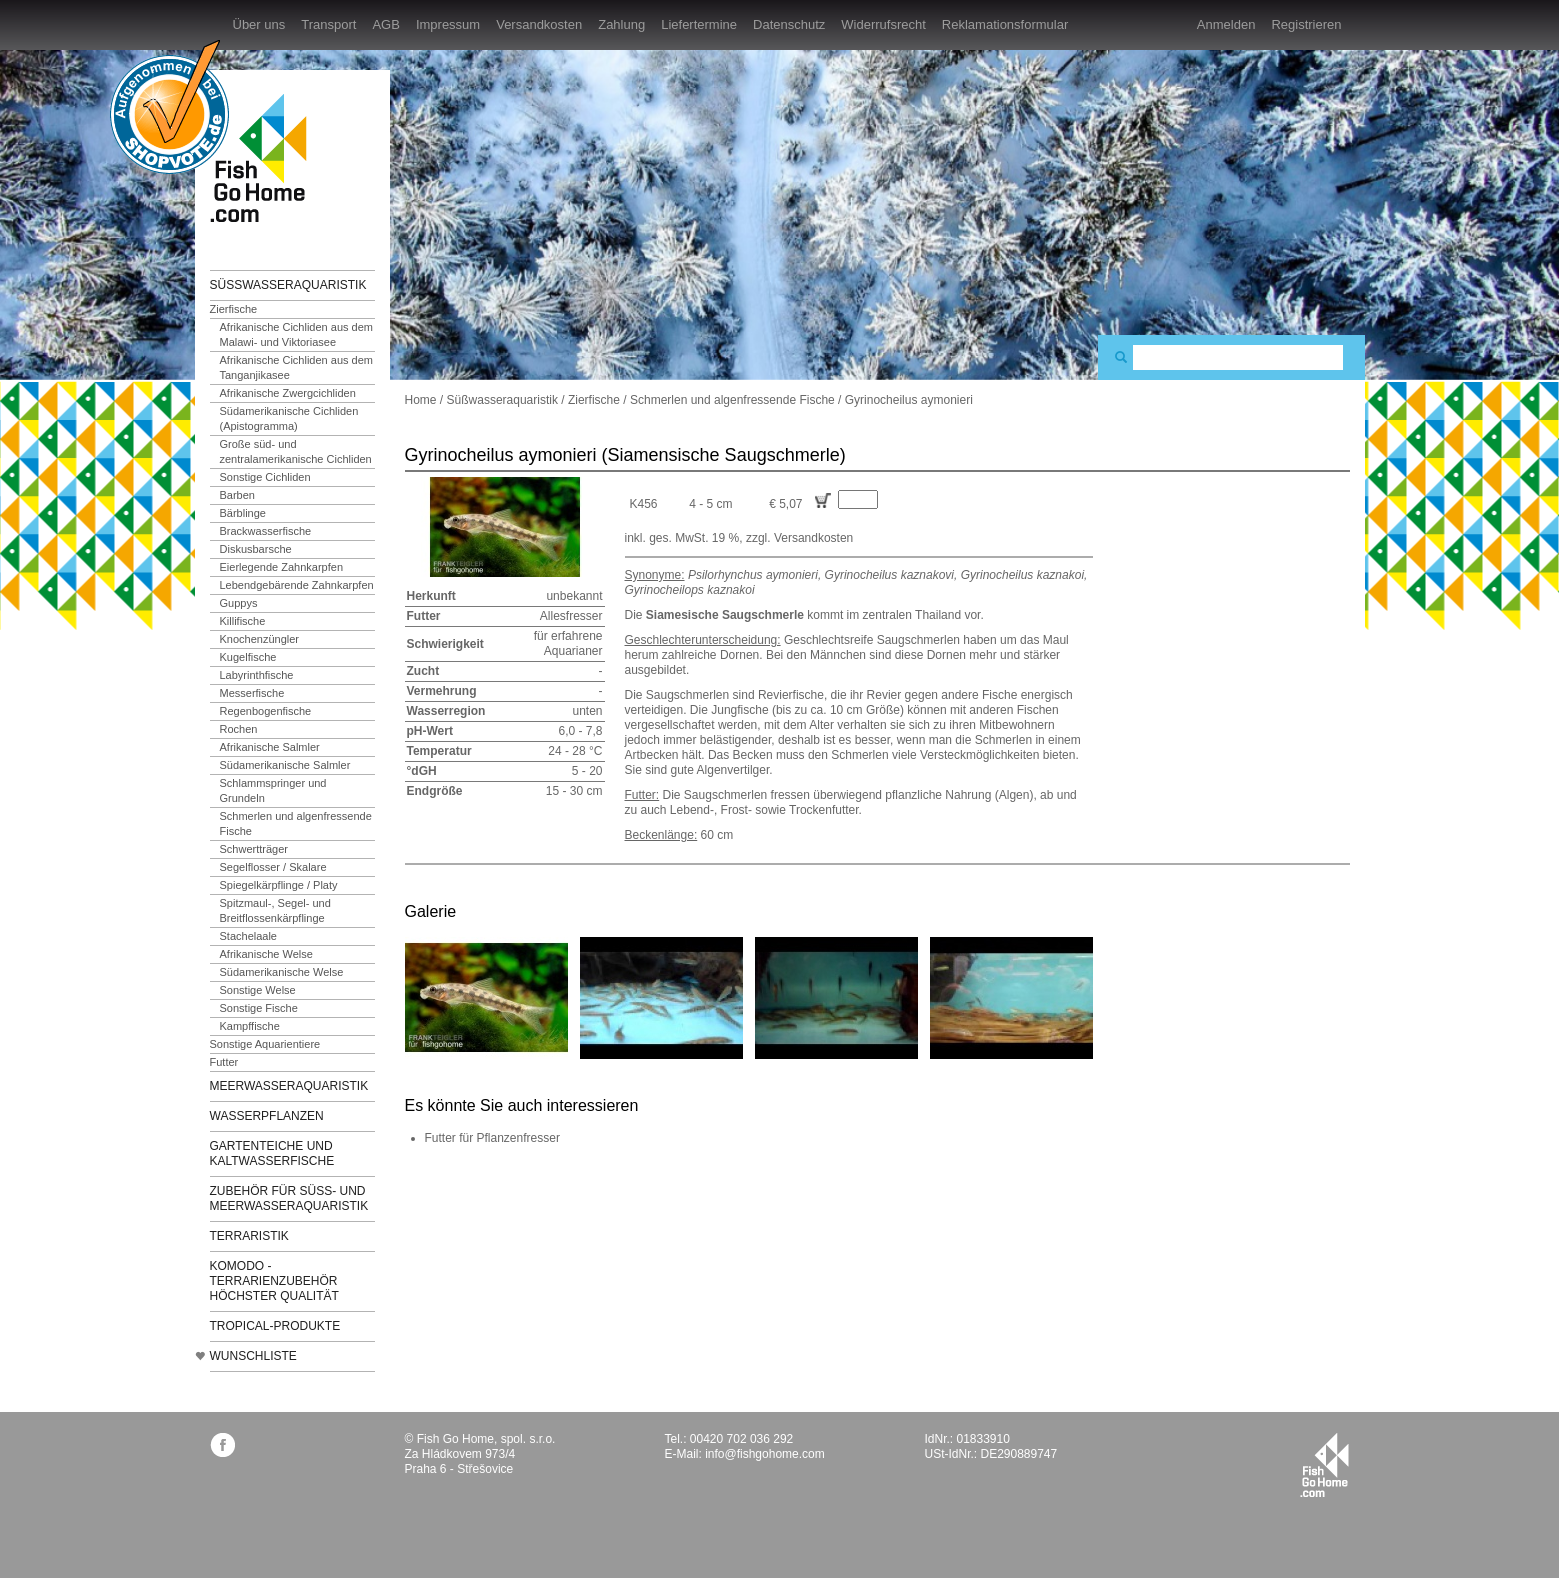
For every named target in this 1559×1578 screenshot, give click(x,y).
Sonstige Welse (258, 990)
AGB (385, 24)
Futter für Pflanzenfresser (492, 1138)
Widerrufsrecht (883, 24)
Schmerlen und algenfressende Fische (296, 823)
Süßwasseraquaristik (288, 285)
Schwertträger (254, 849)
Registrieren (1306, 24)
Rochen (239, 729)
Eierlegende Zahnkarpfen (282, 567)
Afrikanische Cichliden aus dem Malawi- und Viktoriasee (296, 334)
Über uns (259, 24)
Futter (224, 1062)
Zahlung (621, 24)
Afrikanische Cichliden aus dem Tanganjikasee (296, 367)
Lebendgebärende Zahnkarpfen (297, 585)
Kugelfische (248, 657)
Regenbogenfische (266, 711)
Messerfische (252, 693)
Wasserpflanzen (267, 1116)
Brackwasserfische (266, 531)
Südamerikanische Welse (282, 972)
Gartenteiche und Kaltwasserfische (272, 1153)
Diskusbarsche (256, 549)
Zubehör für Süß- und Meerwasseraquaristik (289, 1198)
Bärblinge (243, 513)
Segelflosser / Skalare (273, 867)
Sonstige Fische (259, 1008)
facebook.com (222, 1444)
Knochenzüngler (260, 639)
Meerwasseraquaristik (289, 1086)
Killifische (243, 621)
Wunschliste (253, 1356)
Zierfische (234, 309)
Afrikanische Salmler (270, 747)
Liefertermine (699, 24)
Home (421, 400)
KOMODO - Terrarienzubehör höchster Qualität (274, 1281)
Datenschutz (789, 24)
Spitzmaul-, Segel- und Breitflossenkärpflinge (275, 910)
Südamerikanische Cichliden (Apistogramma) (289, 418)
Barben (237, 495)
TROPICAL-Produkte (275, 1326)
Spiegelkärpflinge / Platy (279, 885)
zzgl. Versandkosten (799, 538)
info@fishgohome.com (765, 1454)
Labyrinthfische (257, 675)
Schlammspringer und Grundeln (273, 790)
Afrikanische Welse (266, 954)
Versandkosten (539, 24)
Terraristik (249, 1236)
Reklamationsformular (1005, 24)
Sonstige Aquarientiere (265, 1044)
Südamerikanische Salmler (285, 765)
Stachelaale (249, 936)
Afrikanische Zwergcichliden (288, 393)
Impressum (448, 24)
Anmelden (1226, 24)
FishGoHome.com (265, 157)
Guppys (239, 603)
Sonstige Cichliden (265, 477)
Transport (328, 24)
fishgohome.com (1324, 1465)
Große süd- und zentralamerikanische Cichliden (296, 451)
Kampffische (250, 1026)
